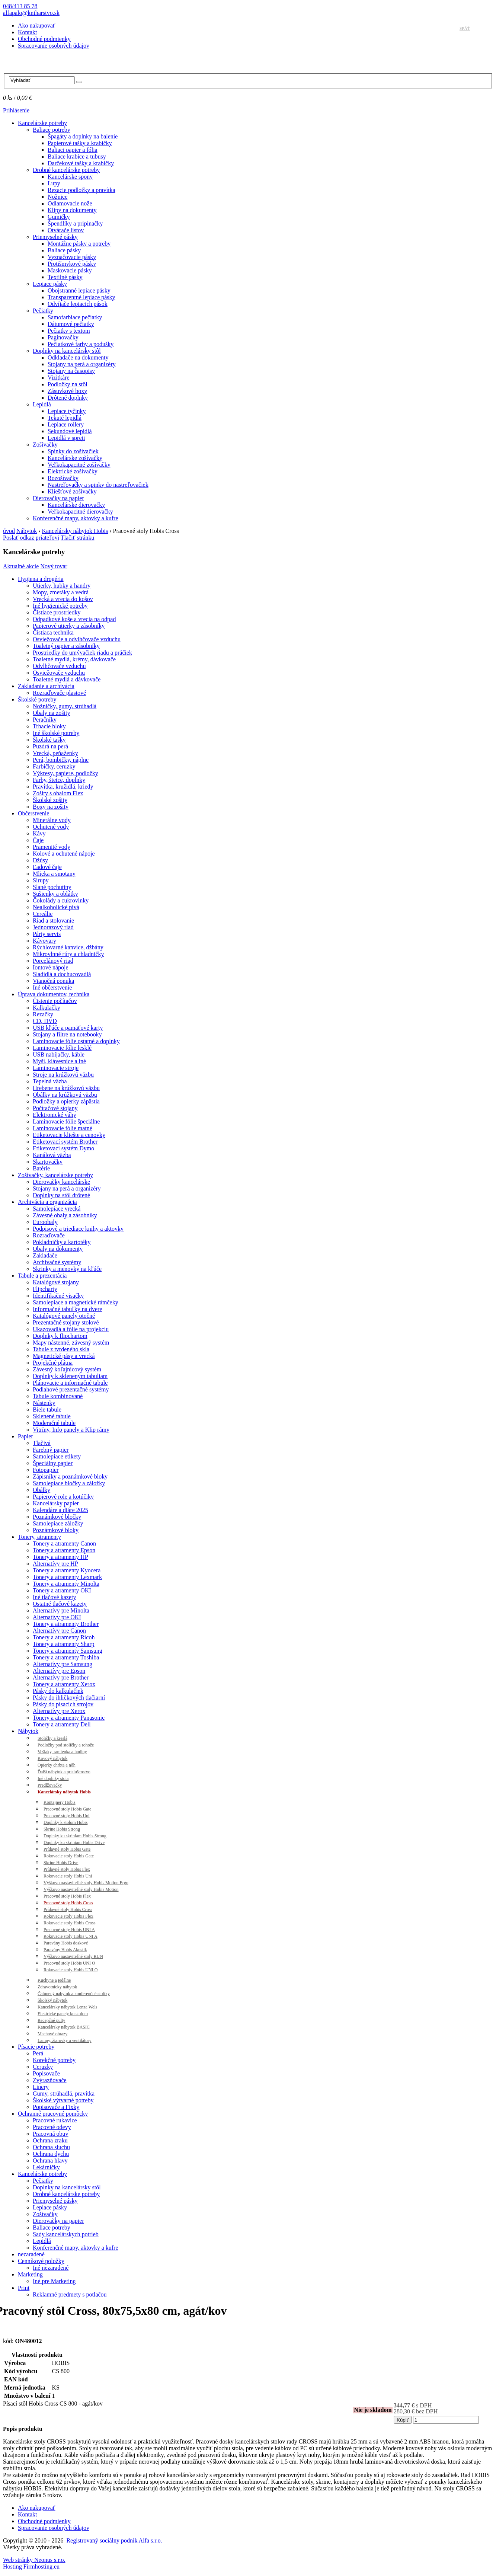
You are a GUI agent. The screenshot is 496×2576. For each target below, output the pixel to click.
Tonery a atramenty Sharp (63, 1644)
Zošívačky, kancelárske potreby (55, 1175)
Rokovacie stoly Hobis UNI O (70, 1969)
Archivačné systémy (57, 1262)
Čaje (38, 840)
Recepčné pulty (51, 2020)
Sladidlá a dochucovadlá (62, 974)
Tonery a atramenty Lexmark (67, 1577)
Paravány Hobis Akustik (65, 1949)
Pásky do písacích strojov (63, 1704)
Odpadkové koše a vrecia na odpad (74, 619)
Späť (465, 28)
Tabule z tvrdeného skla (61, 1349)
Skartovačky (48, 1161)
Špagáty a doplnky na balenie (83, 136)
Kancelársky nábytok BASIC (64, 2027)
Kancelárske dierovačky (76, 505)
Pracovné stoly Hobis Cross (68, 1902)
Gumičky (59, 217)
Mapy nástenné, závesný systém (71, 1342)
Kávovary (44, 940)
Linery (41, 2087)
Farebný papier (50, 1450)
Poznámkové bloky (56, 1530)
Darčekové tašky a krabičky (81, 163)
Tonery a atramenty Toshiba (66, 1657)
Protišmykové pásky (72, 264)
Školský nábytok (52, 2000)
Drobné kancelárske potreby (66, 170)
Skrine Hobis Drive (61, 1862)
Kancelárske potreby (42, 123)
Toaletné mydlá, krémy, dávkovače (74, 659)
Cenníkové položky (41, 2261)
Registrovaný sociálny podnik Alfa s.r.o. (114, 2540)
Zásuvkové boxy (67, 391)
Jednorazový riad (53, 927)
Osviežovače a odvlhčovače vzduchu (77, 639)
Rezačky (43, 1014)
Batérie (41, 1168)
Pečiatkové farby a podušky (80, 344)
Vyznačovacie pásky (72, 257)
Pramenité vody (51, 847)
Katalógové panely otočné (64, 1316)
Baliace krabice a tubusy (77, 156)
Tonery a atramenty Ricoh (64, 1637)
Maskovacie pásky (70, 270)
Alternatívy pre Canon (59, 1630)
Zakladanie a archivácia (46, 686)
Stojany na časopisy (71, 371)
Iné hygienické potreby (60, 606)
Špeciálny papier (53, 1463)
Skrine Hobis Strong (62, 1829)
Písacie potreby (36, 2046)
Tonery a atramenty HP (60, 1557)
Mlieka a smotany (54, 873)
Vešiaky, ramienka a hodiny (62, 1751)
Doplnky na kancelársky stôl (67, 351)
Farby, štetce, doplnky (59, 780)
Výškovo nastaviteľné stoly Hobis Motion (81, 1889)
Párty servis (47, 934)
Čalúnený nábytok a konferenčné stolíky (74, 1993)
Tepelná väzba (50, 1081)
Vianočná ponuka (53, 981)
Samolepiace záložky (58, 1523)
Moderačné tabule (54, 1423)
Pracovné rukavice (55, 2120)
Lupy (54, 183)
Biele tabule (47, 1409)
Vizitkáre (59, 377)
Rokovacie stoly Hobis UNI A (70, 1936)
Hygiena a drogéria (41, 579)
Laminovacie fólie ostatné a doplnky (76, 1041)
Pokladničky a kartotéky (62, 1242)
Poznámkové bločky (57, 1517)
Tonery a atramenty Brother (66, 1624)
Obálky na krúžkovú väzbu (65, 1095)
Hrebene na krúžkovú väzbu (66, 1088)
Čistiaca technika (53, 632)
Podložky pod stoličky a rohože (66, 1745)
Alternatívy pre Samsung (62, 1664)
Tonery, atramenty (39, 1537)
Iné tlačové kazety (54, 1597)
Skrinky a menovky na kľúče (67, 1269)
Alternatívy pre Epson (59, 1671)
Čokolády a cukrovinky (61, 900)
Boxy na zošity (50, 806)
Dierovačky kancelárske (61, 1182)
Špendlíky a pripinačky (75, 223)
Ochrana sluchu (51, 2147)
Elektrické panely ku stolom (63, 2013)
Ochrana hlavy (50, 2160)
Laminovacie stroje (56, 1068)
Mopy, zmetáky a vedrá (61, 592)
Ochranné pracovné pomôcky (53, 2113)
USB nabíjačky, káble (58, 1054)
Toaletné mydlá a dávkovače (66, 679)
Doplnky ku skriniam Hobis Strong (75, 1835)
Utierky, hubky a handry (61, 585)
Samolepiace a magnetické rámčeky (75, 1302)
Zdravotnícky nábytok (57, 1986)
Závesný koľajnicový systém (67, 1369)
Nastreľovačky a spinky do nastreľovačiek (98, 485)
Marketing (30, 2274)
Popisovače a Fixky (56, 2107)
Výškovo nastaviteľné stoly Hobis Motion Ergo (86, 1882)
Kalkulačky (46, 1007)
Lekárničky (46, 2167)
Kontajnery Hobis (60, 1802)
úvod (9, 531)
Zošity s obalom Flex (58, 793)
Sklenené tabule (52, 1416)
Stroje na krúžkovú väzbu (63, 1074)
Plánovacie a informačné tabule (70, 1383)
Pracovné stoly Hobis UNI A (69, 1929)
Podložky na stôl (67, 384)
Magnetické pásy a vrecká (64, 1356)
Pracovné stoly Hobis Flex (67, 1896)
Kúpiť (403, 2420)
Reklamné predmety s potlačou (70, 2294)
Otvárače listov (66, 230)
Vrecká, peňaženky (55, 753)
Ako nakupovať (36, 25)
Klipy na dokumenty (72, 210)
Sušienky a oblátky (55, 894)
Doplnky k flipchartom (60, 1336)
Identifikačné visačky (58, 1295)
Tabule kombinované (58, 1396)
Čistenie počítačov (55, 1001)
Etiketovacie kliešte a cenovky (69, 1135)
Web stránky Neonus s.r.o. (34, 2560)
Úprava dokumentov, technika (53, 994)
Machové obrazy (52, 2033)
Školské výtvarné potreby (63, 2100)
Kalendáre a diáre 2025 (60, 1510)
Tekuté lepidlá (64, 418)
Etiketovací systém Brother (65, 1141)
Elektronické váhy (54, 1115)
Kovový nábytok (52, 1758)
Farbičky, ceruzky (54, 766)
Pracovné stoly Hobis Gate (67, 1809)
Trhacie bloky (49, 726)
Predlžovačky (50, 1785)
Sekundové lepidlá (70, 431)
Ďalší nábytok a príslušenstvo (64, 1771)
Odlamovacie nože (70, 203)
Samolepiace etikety (57, 1456)
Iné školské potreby (56, 733)
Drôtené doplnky (68, 397)
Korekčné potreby (54, 2060)
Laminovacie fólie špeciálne (66, 1121)
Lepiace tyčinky (67, 411)
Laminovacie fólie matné (62, 1128)
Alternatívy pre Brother (61, 1677)
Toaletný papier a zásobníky (66, 646)
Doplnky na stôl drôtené (61, 1195)
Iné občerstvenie (52, 987)
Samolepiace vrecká (56, 1208)
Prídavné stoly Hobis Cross (68, 1909)
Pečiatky (43, 310)
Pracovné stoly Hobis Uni (67, 1815)
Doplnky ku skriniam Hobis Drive (74, 1842)
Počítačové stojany (55, 1108)
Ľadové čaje (47, 867)
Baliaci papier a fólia (72, 150)
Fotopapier (45, 1470)
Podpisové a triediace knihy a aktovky (78, 1228)
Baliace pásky (64, 250)
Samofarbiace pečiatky (75, 317)
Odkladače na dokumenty (78, 357)
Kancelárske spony (70, 176)
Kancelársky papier (56, 1503)
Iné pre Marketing (54, 2281)
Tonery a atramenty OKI (62, 1590)
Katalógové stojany (56, 1282)
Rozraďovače (49, 1235)
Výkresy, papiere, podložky (65, 773)
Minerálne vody (52, 820)
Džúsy (40, 860)
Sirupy (41, 880)
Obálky (41, 1490)
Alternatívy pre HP (55, 1563)
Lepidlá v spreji (66, 438)
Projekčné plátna (53, 1362)
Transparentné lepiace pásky (81, 297)
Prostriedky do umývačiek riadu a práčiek (82, 652)
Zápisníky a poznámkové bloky (70, 1476)
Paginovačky (63, 337)
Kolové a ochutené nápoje (64, 853)
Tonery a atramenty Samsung (67, 1650)
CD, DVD (45, 1021)
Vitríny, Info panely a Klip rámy (71, 1429)
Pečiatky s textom (69, 330)
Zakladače (45, 1255)
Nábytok (26, 531)
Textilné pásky (65, 277)
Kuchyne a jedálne (54, 1980)
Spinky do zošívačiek (73, 451)
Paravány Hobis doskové (66, 1943)
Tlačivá (42, 1443)
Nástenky (44, 1403)
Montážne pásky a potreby (79, 243)
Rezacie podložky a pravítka (81, 190)
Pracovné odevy (52, 2127)
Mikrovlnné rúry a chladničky (68, 954)
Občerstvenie (33, 813)
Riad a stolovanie (53, 920)
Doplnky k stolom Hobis (65, 1822)
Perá (38, 2053)
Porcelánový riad (53, 961)
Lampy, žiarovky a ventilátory (65, 2040)
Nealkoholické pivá (56, 907)
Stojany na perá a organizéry (82, 364)
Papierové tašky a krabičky (80, 143)
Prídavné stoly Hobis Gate (67, 1849)
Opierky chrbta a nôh (57, 1765)
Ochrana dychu (51, 2154)
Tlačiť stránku (78, 537)
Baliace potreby (51, 130)
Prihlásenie (16, 110)
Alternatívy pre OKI (57, 1617)
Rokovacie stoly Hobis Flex (68, 1916)
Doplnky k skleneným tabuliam (70, 1376)
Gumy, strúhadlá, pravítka (64, 2093)
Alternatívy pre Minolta (61, 1610)
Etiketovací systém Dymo (63, 1148)
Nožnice (57, 197)
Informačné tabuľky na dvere (67, 1309)
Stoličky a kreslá (52, 1738)
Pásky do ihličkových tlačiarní (69, 1697)
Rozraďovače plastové (59, 693)
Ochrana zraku (50, 2140)
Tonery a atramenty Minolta (66, 1584)
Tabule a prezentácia (42, 1275)
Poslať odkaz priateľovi (31, 537)
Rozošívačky (63, 478)
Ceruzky (43, 2067)
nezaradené (31, 2254)
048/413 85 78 (20, 6)
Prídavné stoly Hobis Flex (67, 1869)
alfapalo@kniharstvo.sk (31, 13)
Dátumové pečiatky (71, 324)
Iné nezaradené (50, 2268)
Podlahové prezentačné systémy (71, 1389)
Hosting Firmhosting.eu (31, 2566)
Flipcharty (45, 1289)
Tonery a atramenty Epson (64, 1550)
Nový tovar (53, 566)
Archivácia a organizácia (47, 1202)
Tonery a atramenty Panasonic (69, 1717)
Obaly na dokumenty (58, 1249)
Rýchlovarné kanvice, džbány (68, 947)
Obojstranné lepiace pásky (79, 290)
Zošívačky (45, 444)
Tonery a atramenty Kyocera (66, 1570)
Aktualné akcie (21, 566)
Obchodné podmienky (44, 39)
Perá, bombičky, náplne (61, 760)
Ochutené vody (51, 827)
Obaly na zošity (51, 713)
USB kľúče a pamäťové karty (68, 1028)
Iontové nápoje (50, 967)
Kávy (39, 833)
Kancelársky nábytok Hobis (75, 531)
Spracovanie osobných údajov (53, 45)
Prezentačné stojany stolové (66, 1322)
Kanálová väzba (52, 1155)
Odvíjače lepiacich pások (78, 304)
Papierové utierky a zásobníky (69, 626)
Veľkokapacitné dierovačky (80, 511)
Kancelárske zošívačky (75, 458)
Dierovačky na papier (58, 498)
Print (23, 2288)
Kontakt (27, 32)
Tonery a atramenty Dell (62, 1724)
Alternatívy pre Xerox (59, 1711)
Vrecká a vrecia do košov (63, 599)
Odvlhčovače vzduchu (59, 666)
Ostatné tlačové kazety (60, 1604)
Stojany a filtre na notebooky (67, 1034)
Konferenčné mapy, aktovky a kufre (75, 518)
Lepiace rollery (66, 424)
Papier (25, 1436)
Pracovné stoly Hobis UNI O (69, 1963)
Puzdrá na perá (50, 746)
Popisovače (46, 2073)
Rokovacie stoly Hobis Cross (70, 1922)
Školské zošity (50, 800)
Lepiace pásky (50, 284)
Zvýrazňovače (50, 2080)
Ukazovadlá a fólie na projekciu (71, 1329)
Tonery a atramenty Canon (64, 1543)
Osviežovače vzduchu (59, 672)
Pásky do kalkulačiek (58, 1691)
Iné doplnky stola (53, 1778)
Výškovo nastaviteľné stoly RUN (73, 1956)
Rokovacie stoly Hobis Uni (68, 1876)
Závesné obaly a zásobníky (65, 1215)
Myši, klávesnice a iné (59, 1061)
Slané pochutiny (52, 887)
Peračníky (45, 719)
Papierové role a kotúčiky (63, 1496)
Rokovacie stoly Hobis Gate (69, 1856)
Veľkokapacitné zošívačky (79, 464)
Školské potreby (37, 699)
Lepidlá (42, 404)
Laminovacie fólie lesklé (62, 1048)
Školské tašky (49, 739)
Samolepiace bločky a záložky (69, 1483)
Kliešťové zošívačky (72, 491)
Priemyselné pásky (55, 237)
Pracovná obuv (50, 2134)
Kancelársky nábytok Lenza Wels (67, 2007)
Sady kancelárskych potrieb (66, 2234)
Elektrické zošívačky (72, 471)
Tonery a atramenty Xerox (64, 1684)
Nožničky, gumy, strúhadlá (64, 706)
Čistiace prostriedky (56, 612)
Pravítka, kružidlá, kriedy (63, 786)
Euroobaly (45, 1222)
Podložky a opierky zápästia (66, 1101)
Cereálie (42, 914)
